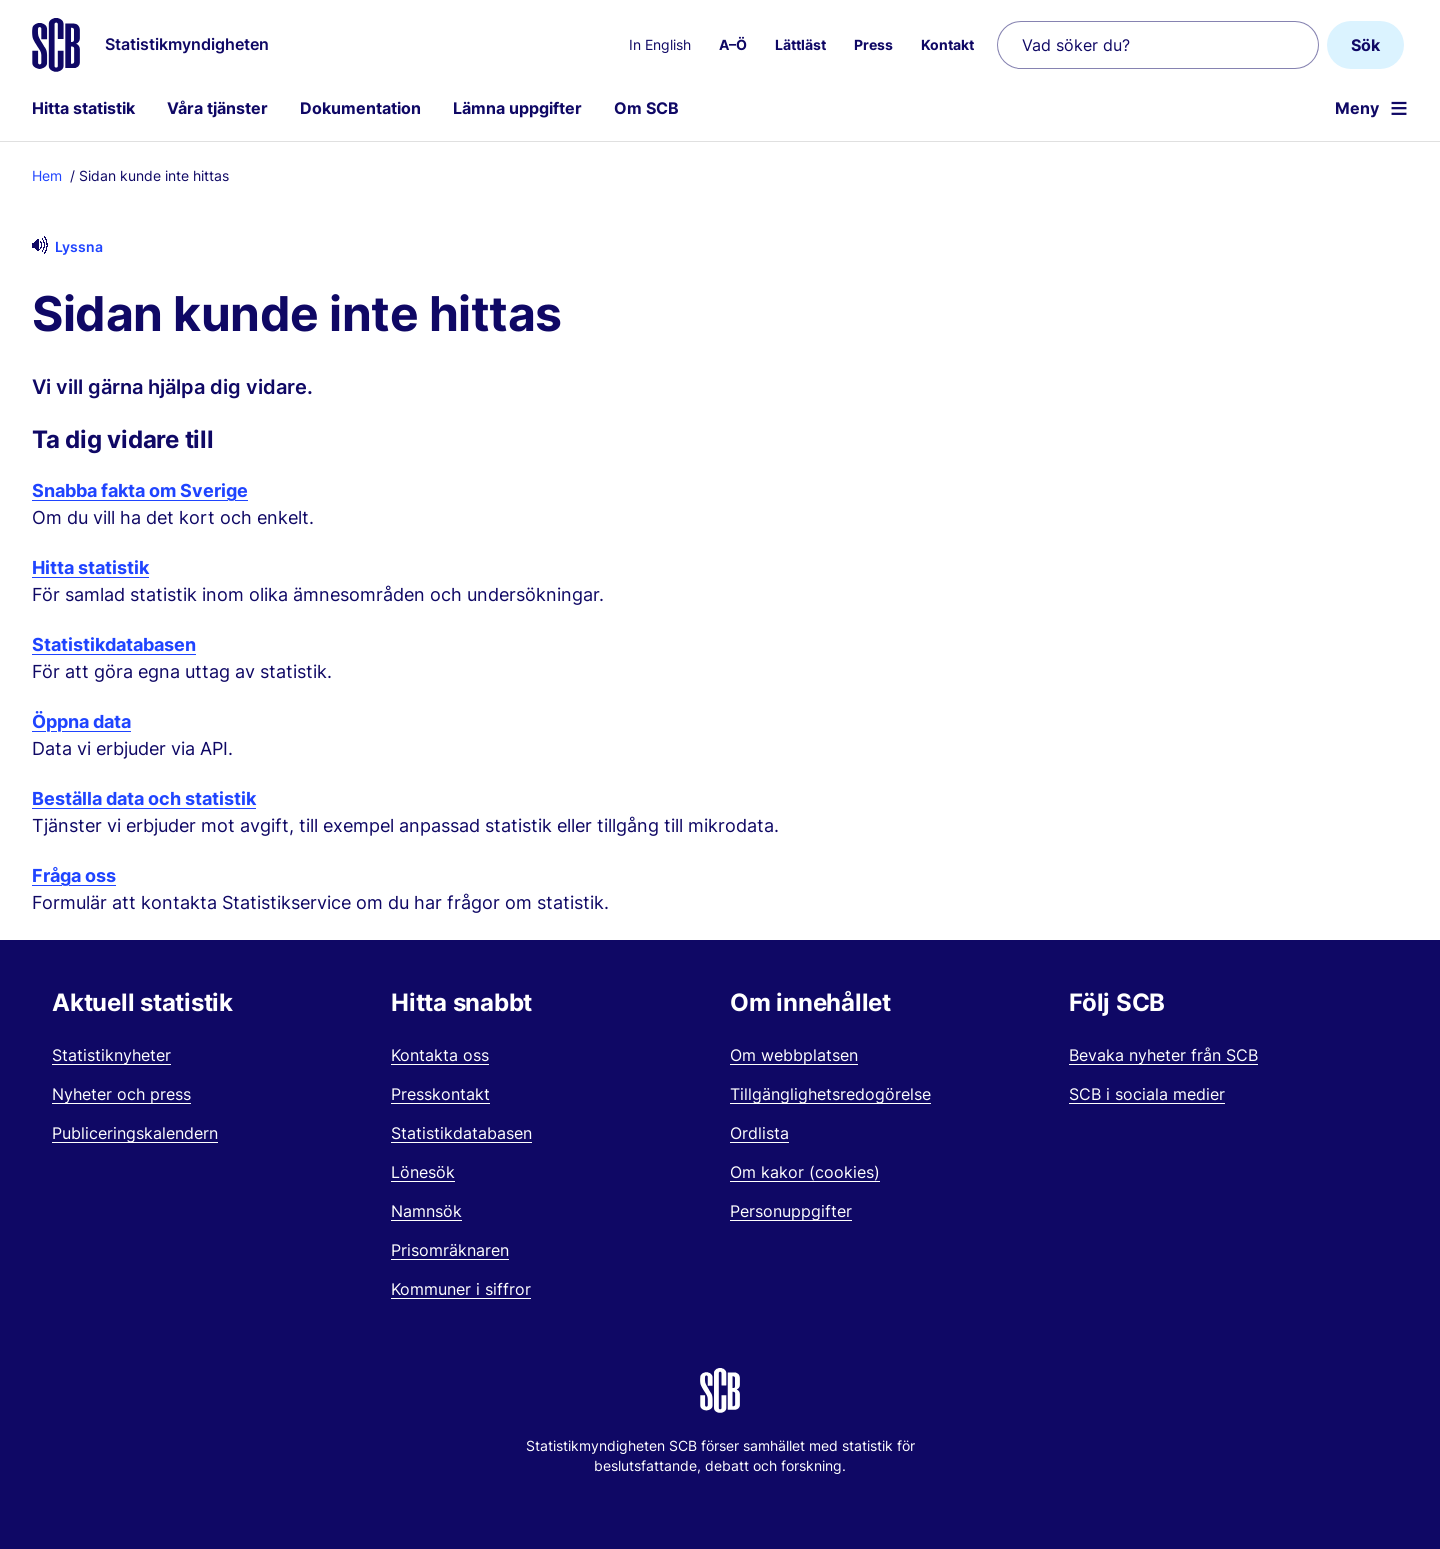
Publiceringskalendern (135, 1133)
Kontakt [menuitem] (947, 44)
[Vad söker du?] (1158, 45)
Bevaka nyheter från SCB (1163, 1055)
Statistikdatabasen (114, 644)
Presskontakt (440, 1094)
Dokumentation (360, 108)
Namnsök (426, 1211)
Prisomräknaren (450, 1250)
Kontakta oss (440, 1055)
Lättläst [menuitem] (800, 44)
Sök (1365, 45)
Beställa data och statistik (144, 798)
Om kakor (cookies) (805, 1172)
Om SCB (646, 108)
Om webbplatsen (794, 1055)
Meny (1357, 108)
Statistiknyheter (111, 1055)
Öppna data (81, 721)
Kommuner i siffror (461, 1289)
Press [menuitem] (873, 44)
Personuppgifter (791, 1211)
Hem (47, 175)
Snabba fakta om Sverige (140, 490)
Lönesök (423, 1172)
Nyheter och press (121, 1094)
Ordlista (759, 1133)
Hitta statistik (83, 108)
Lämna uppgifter (517, 108)
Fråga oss (74, 875)
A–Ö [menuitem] (733, 44)
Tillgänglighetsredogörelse (830, 1094)
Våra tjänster (217, 108)
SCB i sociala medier (1147, 1094)
